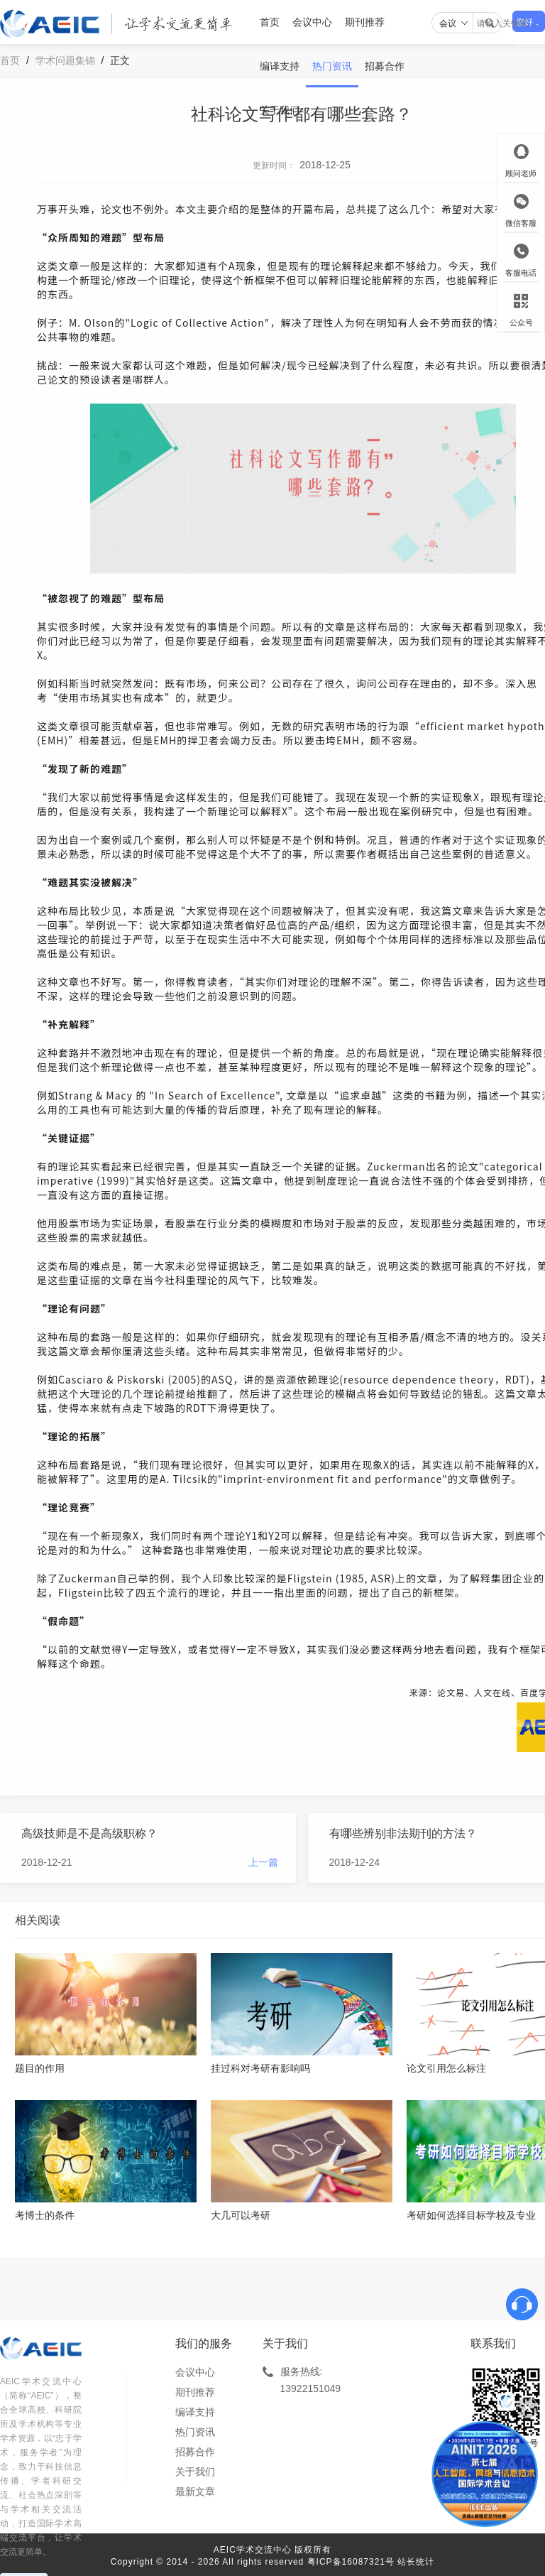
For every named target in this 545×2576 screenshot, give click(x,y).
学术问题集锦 (65, 60)
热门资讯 (332, 66)
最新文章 (195, 2491)
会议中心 (312, 22)
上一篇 (263, 1862)
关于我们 (279, 110)
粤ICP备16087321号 (351, 2562)
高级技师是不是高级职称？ (89, 1833)
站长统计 (415, 2562)
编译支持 (279, 66)
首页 (270, 22)
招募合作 (384, 66)
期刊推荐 (365, 22)
